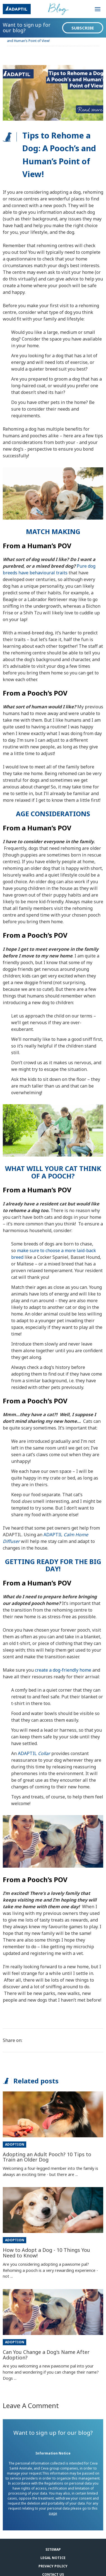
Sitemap (53, 2549)
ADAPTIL (34, 1753)
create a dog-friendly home (63, 1670)
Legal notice (53, 2557)
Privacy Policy (53, 2566)
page (53, 2513)
